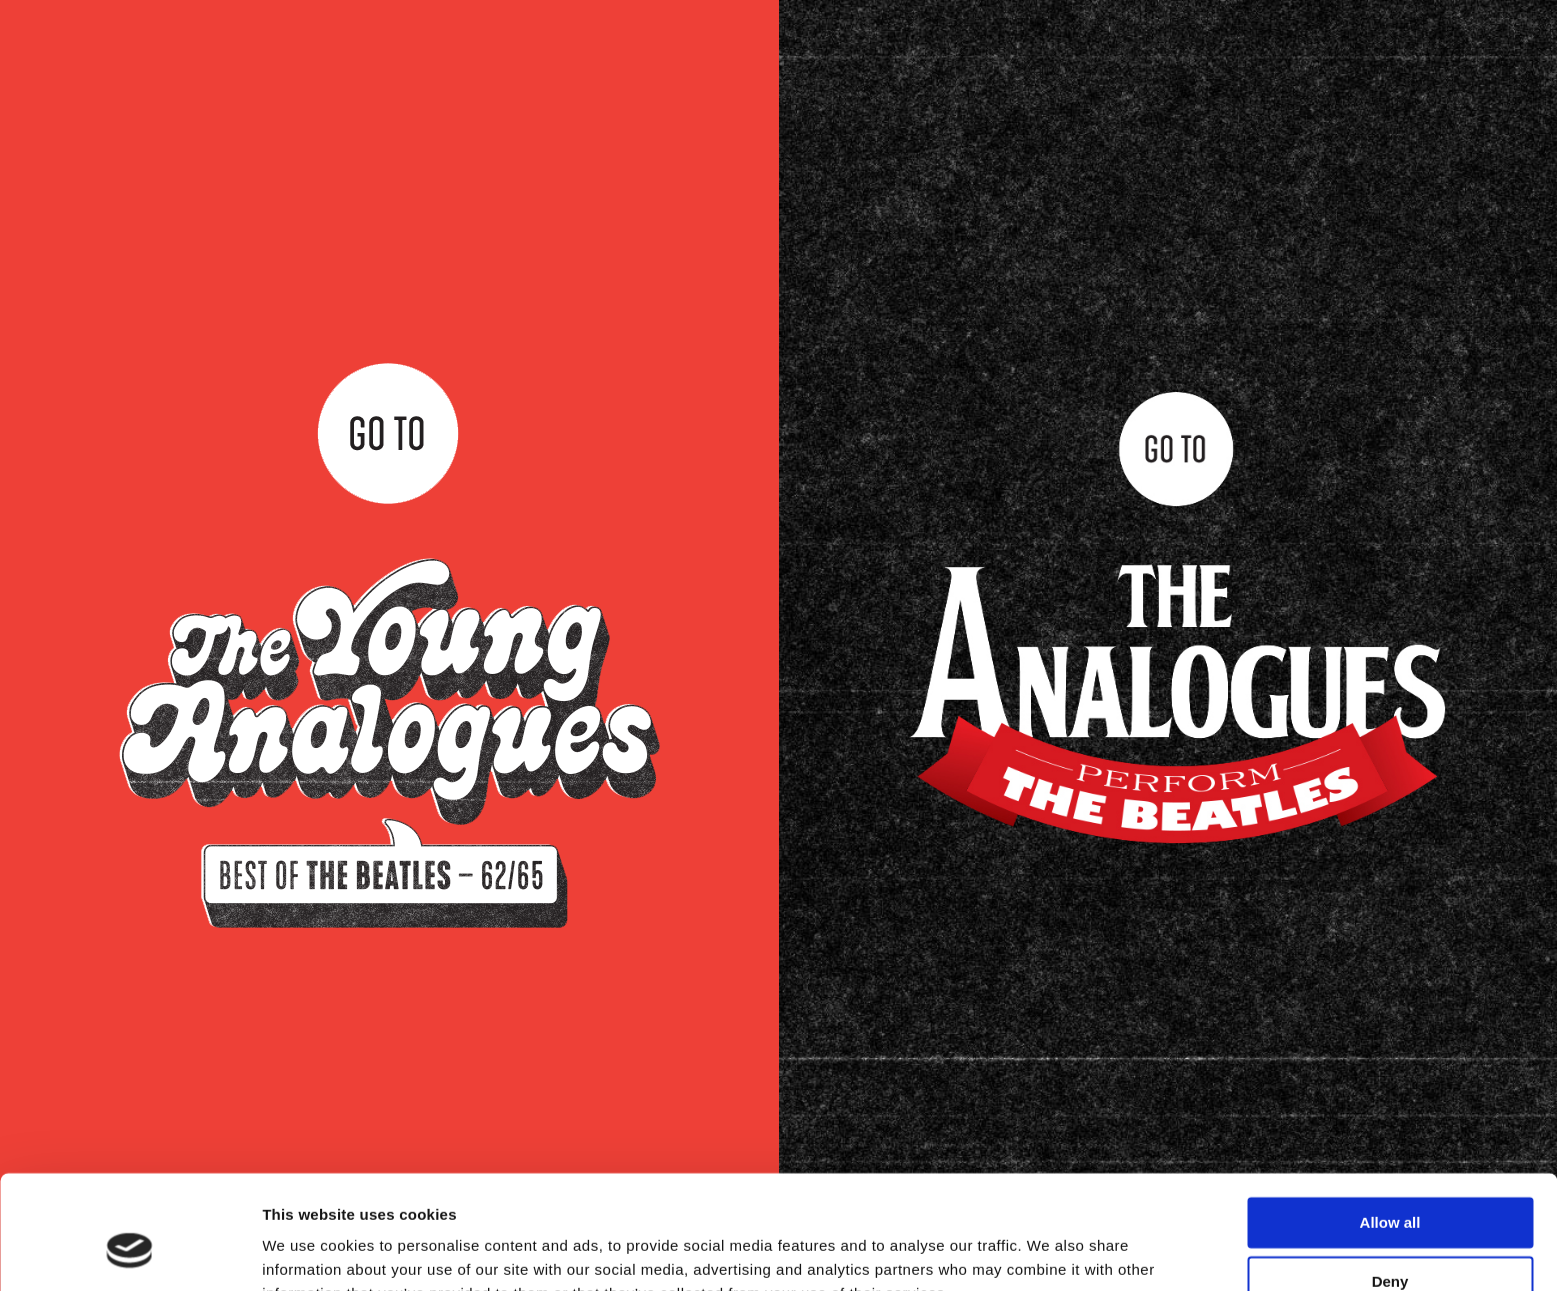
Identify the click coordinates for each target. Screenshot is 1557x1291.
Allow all (1390, 1125)
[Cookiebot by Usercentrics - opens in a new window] (129, 1252)
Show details (308, 1251)
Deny (1390, 1183)
